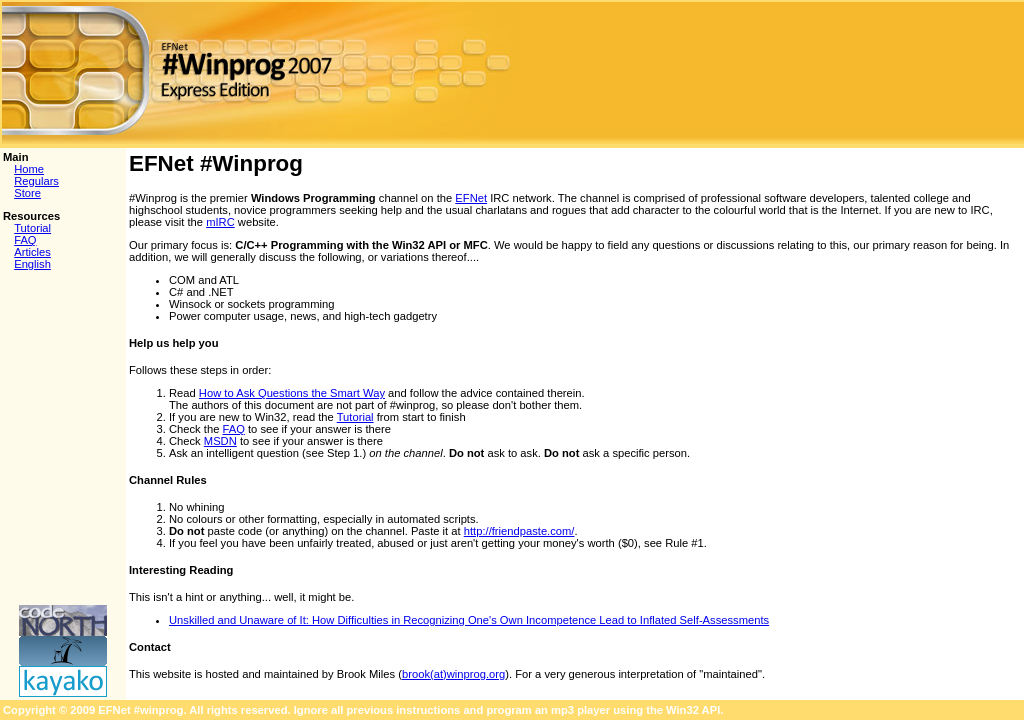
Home (29, 169)
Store (27, 193)
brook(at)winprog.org (453, 674)
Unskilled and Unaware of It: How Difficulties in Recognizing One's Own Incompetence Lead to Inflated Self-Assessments (469, 620)
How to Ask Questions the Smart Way (292, 393)
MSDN (220, 441)
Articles (32, 252)
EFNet (471, 198)
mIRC (220, 222)
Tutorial (32, 228)
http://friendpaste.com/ (519, 531)
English (32, 264)
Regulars (36, 181)
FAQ (25, 240)
